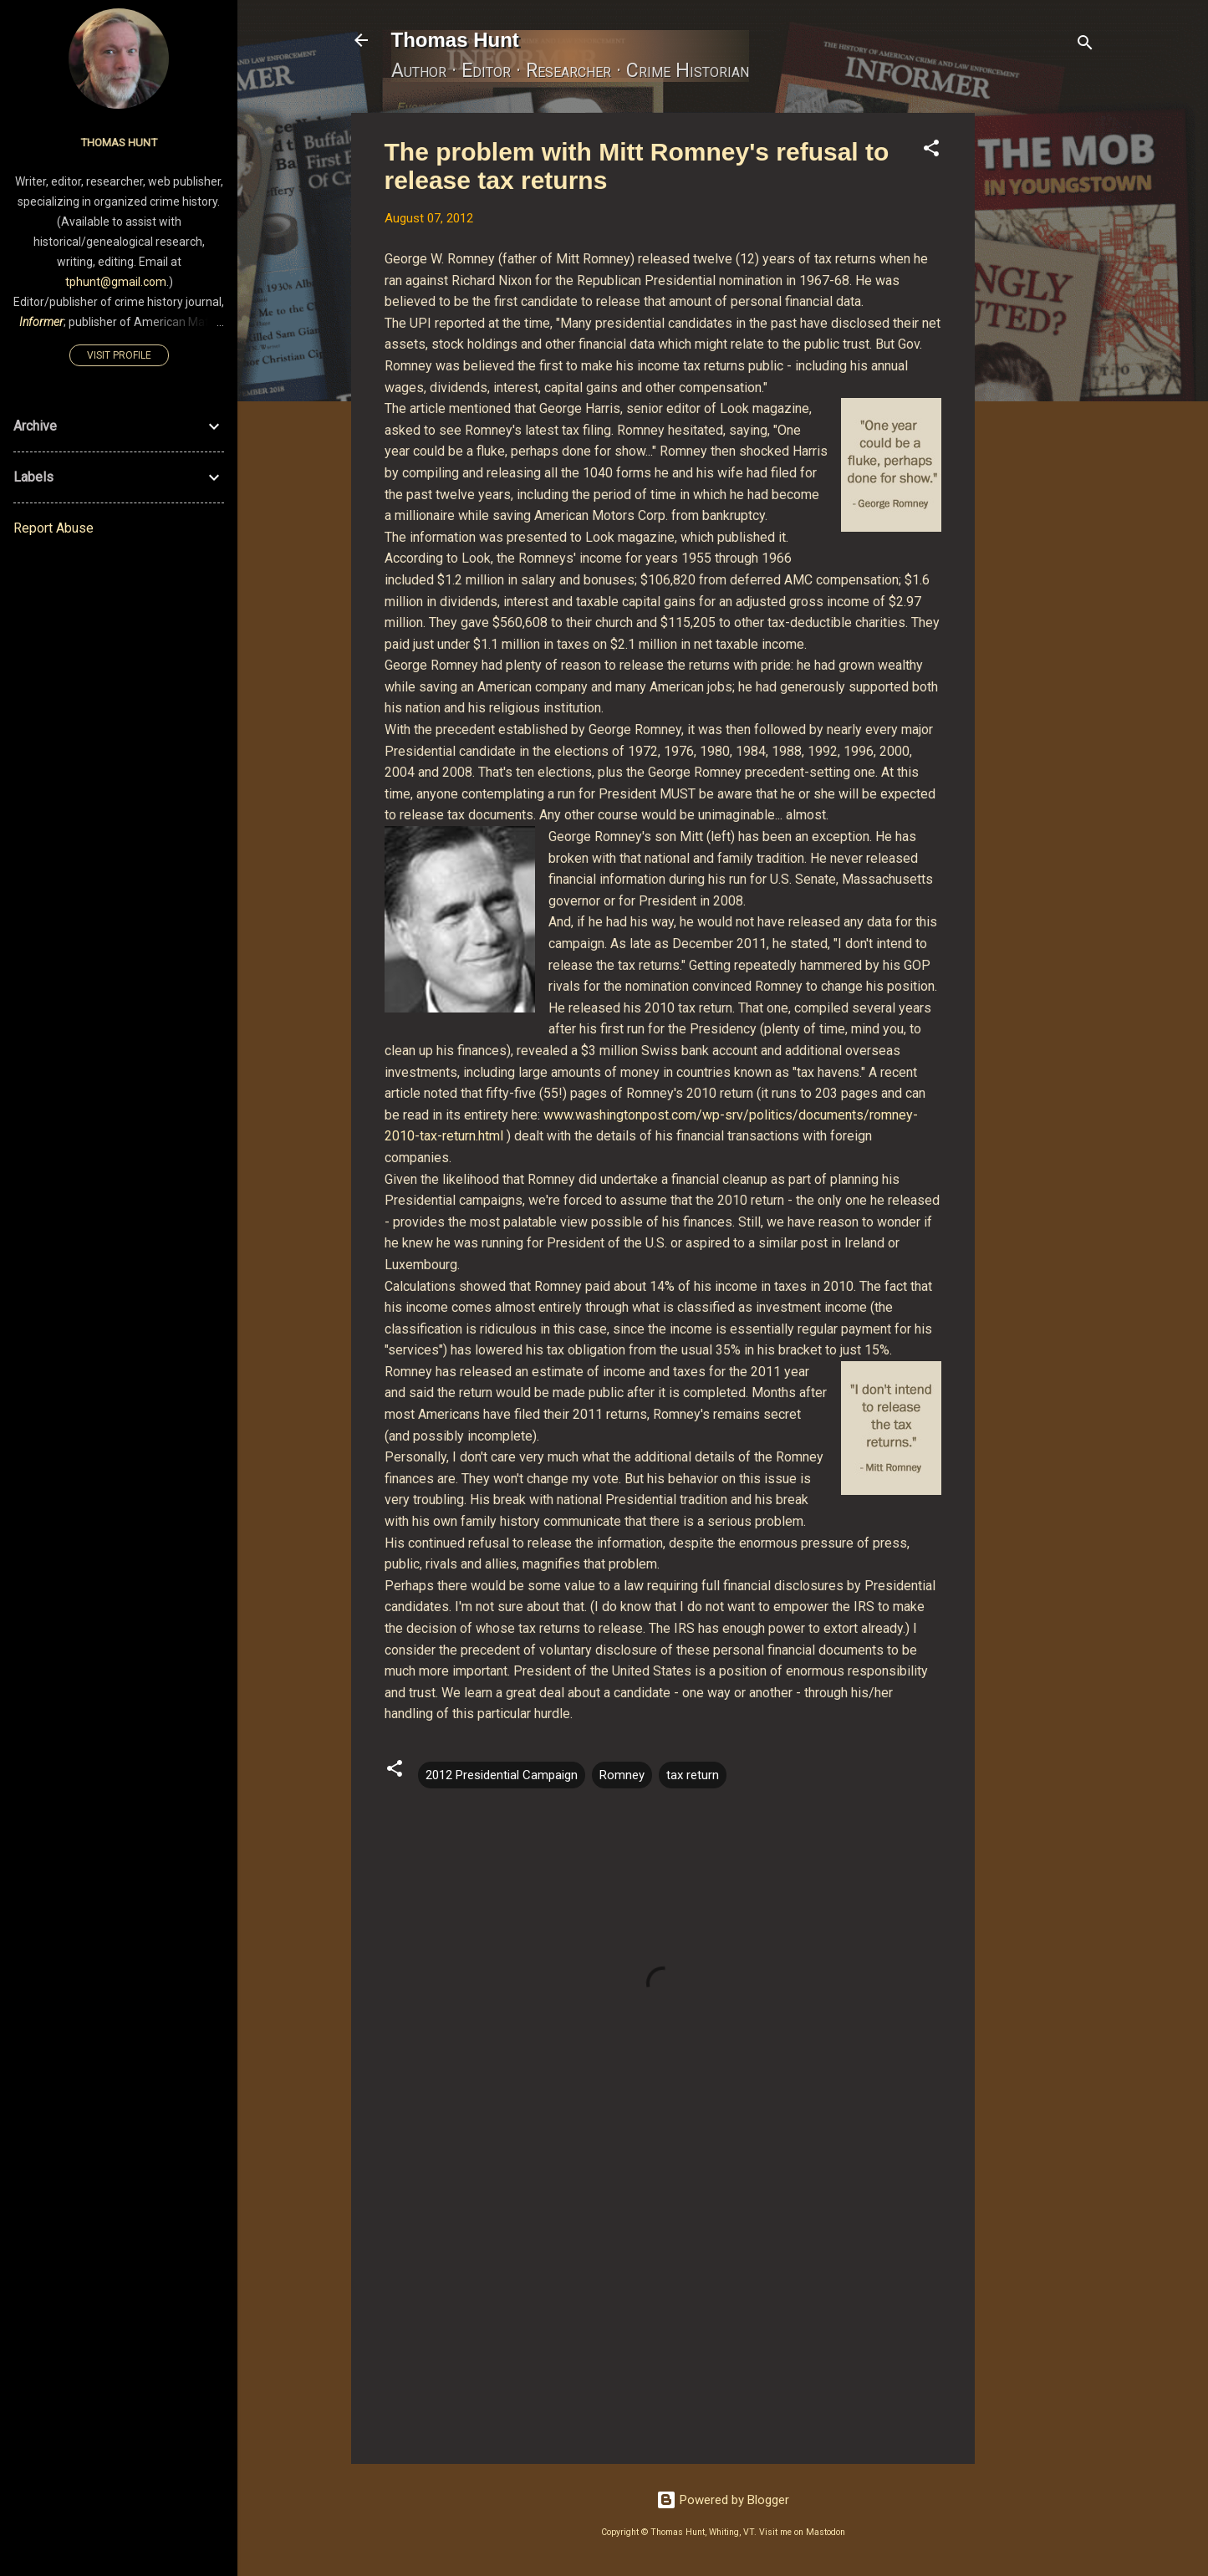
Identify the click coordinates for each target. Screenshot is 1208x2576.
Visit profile (119, 355)
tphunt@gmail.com (115, 281)
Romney (622, 1775)
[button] (931, 151)
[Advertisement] (1041, 364)
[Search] (1085, 45)
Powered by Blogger (722, 2499)
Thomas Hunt (455, 39)
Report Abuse (53, 528)
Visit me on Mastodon (802, 2532)
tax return (692, 1775)
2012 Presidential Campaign (502, 1775)
